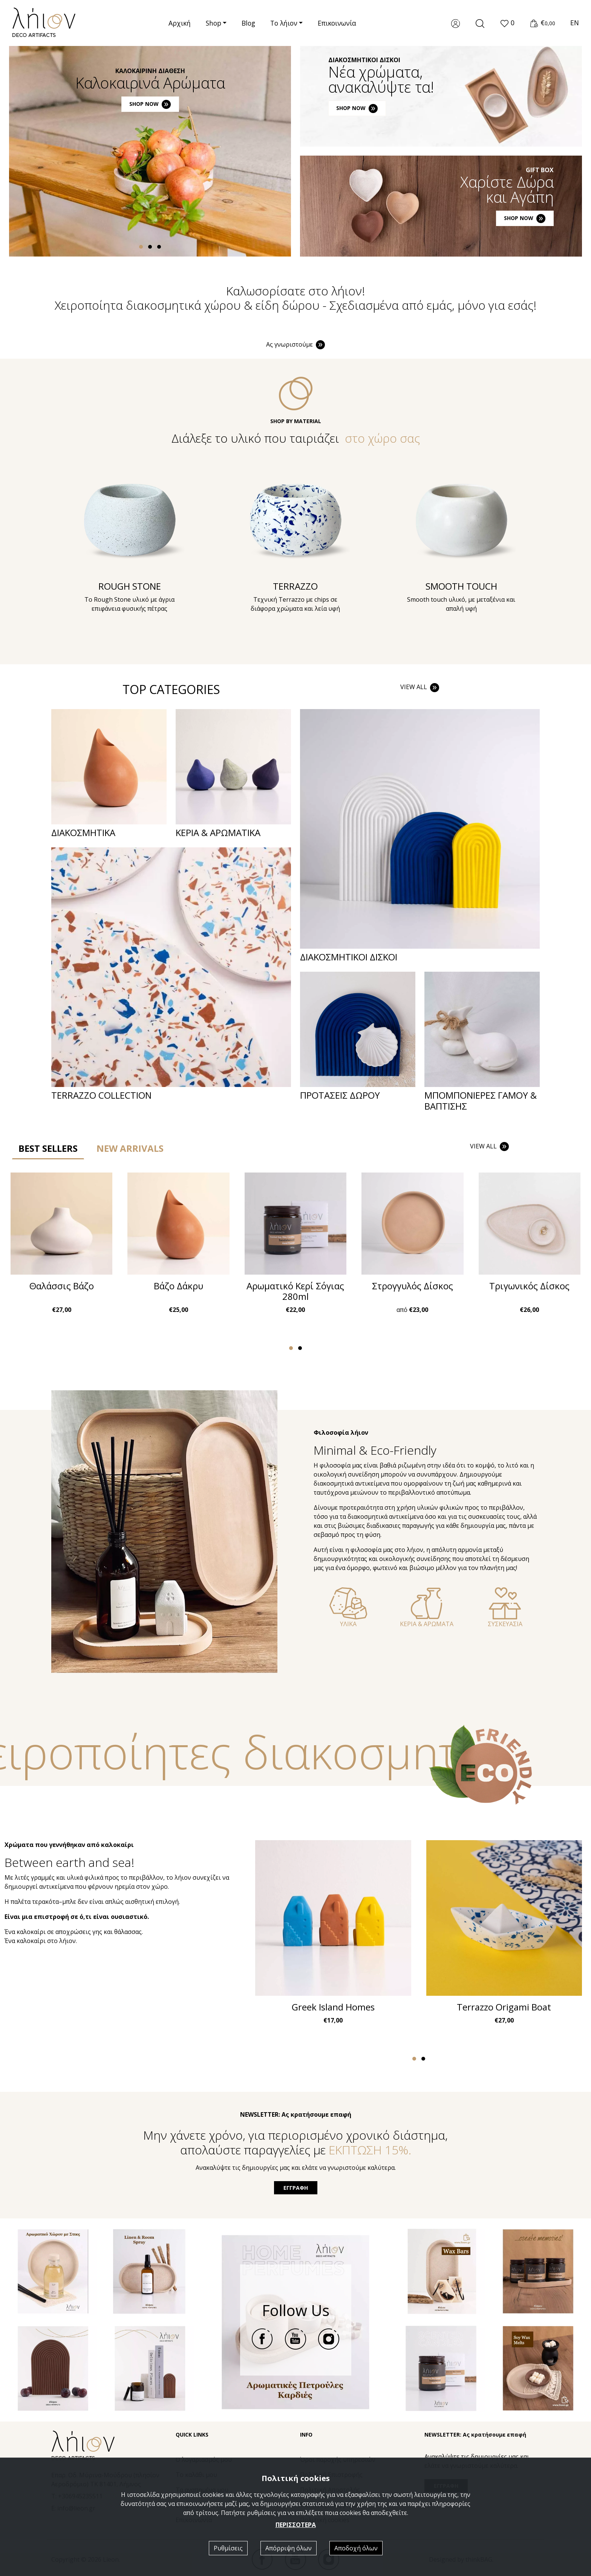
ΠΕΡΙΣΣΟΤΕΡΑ (296, 2525)
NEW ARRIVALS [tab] (130, 1148)
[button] (507, 23)
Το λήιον (283, 23)
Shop (213, 23)
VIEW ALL (419, 687)
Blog (248, 23)
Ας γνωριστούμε (295, 344)
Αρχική (179, 23)
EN (574, 22)
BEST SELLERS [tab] (48, 1148)
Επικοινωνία (337, 23)
